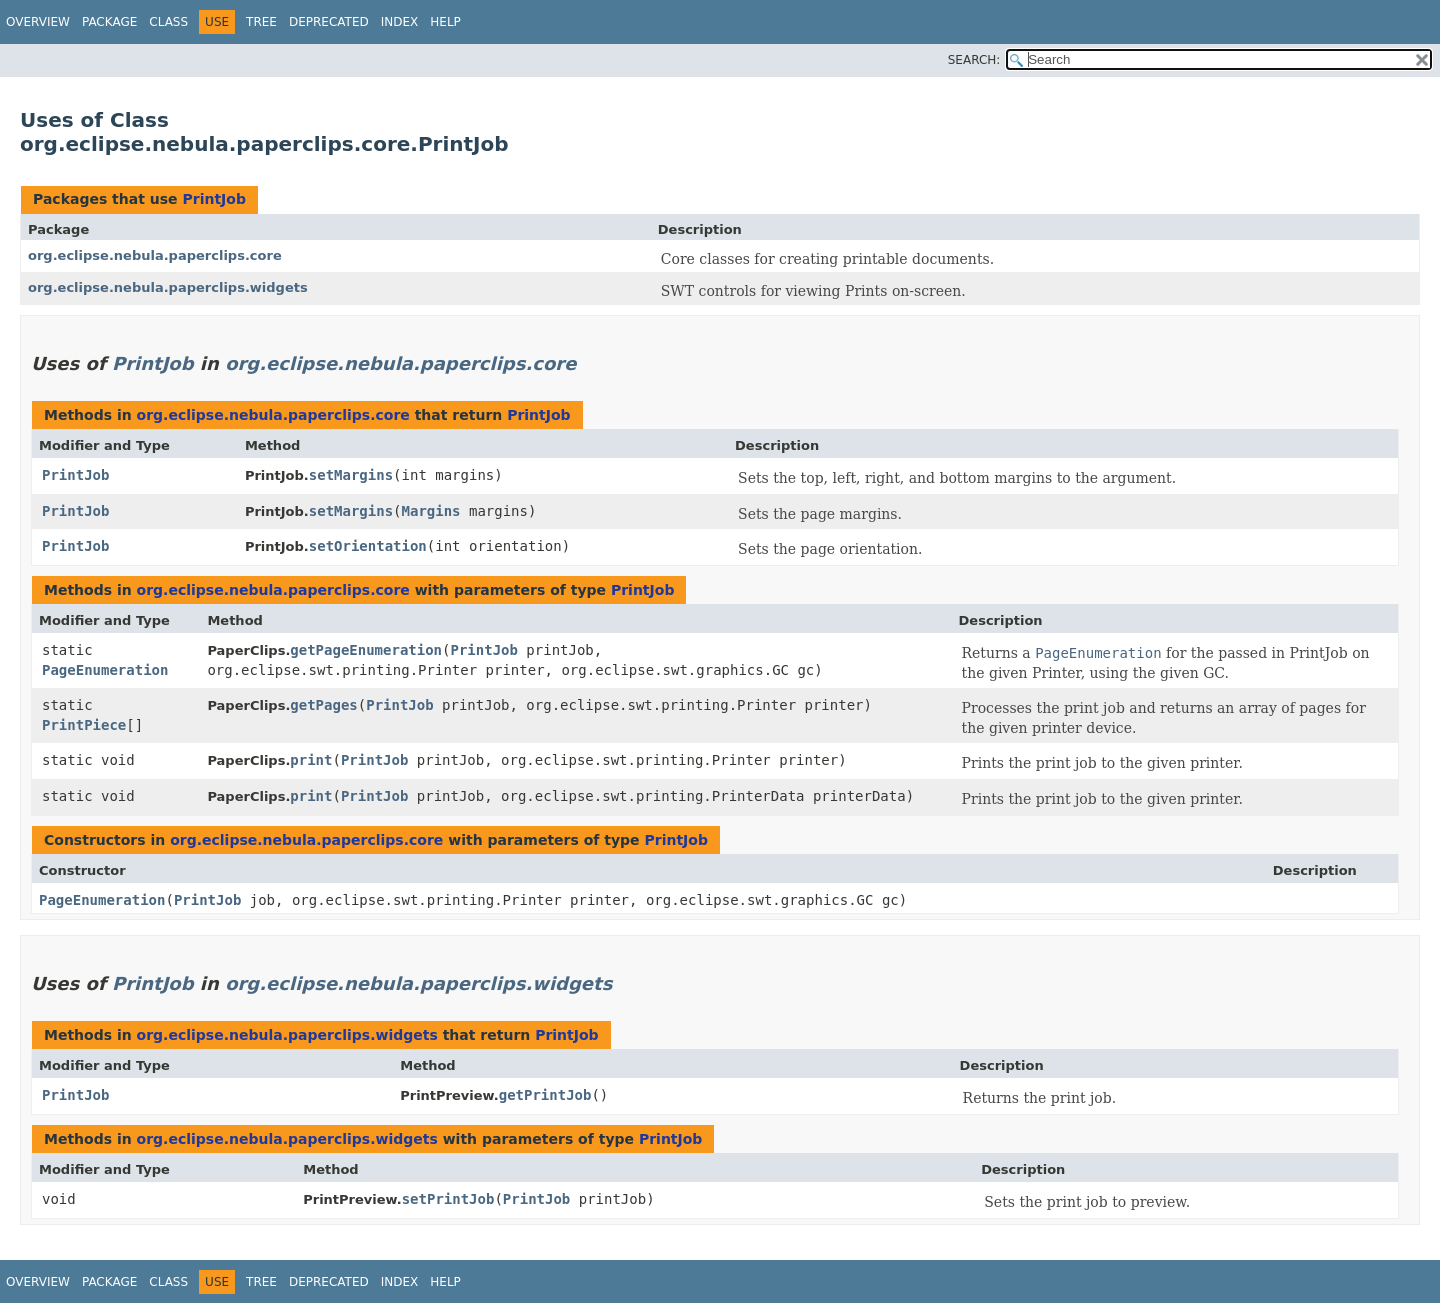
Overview (38, 22)
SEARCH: (974, 60)
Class (168, 22)
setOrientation (368, 546)
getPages (323, 705)
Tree (261, 22)
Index (400, 22)
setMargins (351, 475)
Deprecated (329, 22)
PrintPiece (84, 725)
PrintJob (213, 199)
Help (445, 22)
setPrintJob (448, 1199)
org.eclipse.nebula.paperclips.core (155, 255)
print (311, 760)
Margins (431, 511)
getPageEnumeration (366, 650)
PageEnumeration (105, 670)
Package (109, 22)
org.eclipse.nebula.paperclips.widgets (168, 287)
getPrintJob (545, 1095)
